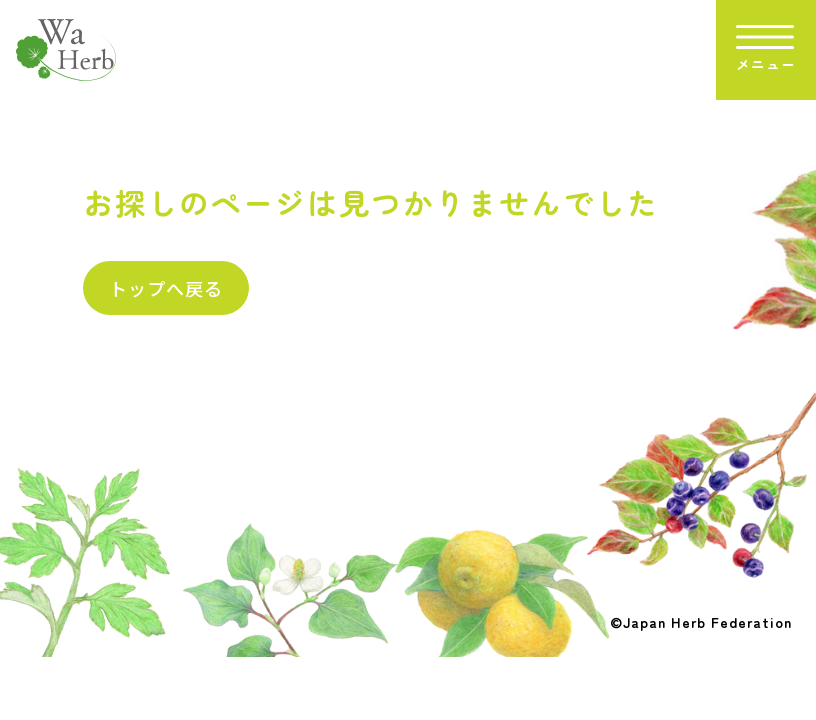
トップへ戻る (166, 288)
